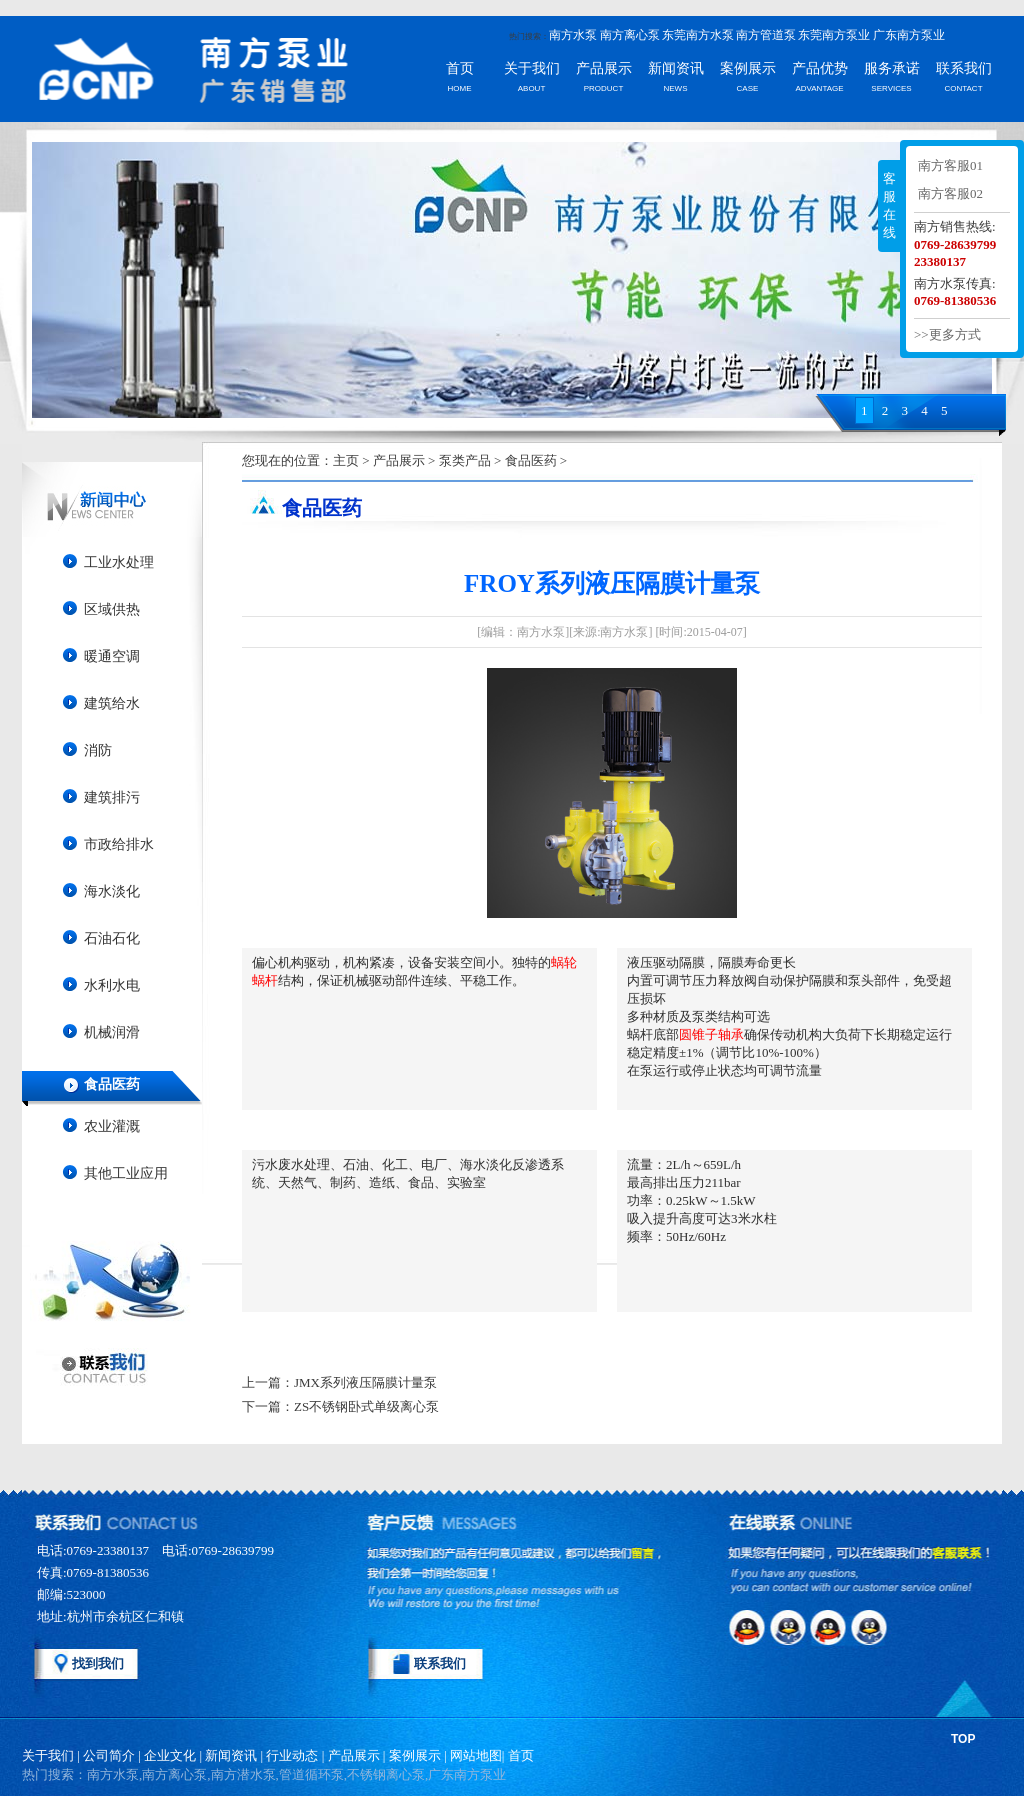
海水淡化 (112, 891)
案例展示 (748, 68)
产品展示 (604, 68)
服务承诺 (892, 68)
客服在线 (889, 205)
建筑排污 (112, 797)
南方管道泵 (766, 35)
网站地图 (476, 1755)
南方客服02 (950, 193)
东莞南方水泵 (698, 35)
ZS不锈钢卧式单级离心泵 (366, 1406)
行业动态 (292, 1755)
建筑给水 (112, 703)
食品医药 (112, 1084)
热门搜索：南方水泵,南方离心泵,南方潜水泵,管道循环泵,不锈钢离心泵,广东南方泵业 (264, 1774)
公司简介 (109, 1755)
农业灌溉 (112, 1126)
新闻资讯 (676, 68)
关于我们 (532, 68)
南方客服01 (950, 165)
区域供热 (112, 609)
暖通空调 (112, 656)
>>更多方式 (947, 334)
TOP (963, 1739)
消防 (98, 750)
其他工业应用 (126, 1173)
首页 (460, 68)
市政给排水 (119, 844)
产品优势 (820, 68)
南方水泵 (573, 35)
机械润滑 (112, 1032)
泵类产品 (465, 460)
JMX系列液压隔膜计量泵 (365, 1382)
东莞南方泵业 (834, 35)
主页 (346, 460)
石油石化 (112, 938)
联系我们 (964, 68)
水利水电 (112, 985)
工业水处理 (119, 562)
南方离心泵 (630, 35)
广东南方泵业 (909, 35)
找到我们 (98, 1663)
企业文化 (170, 1755)
